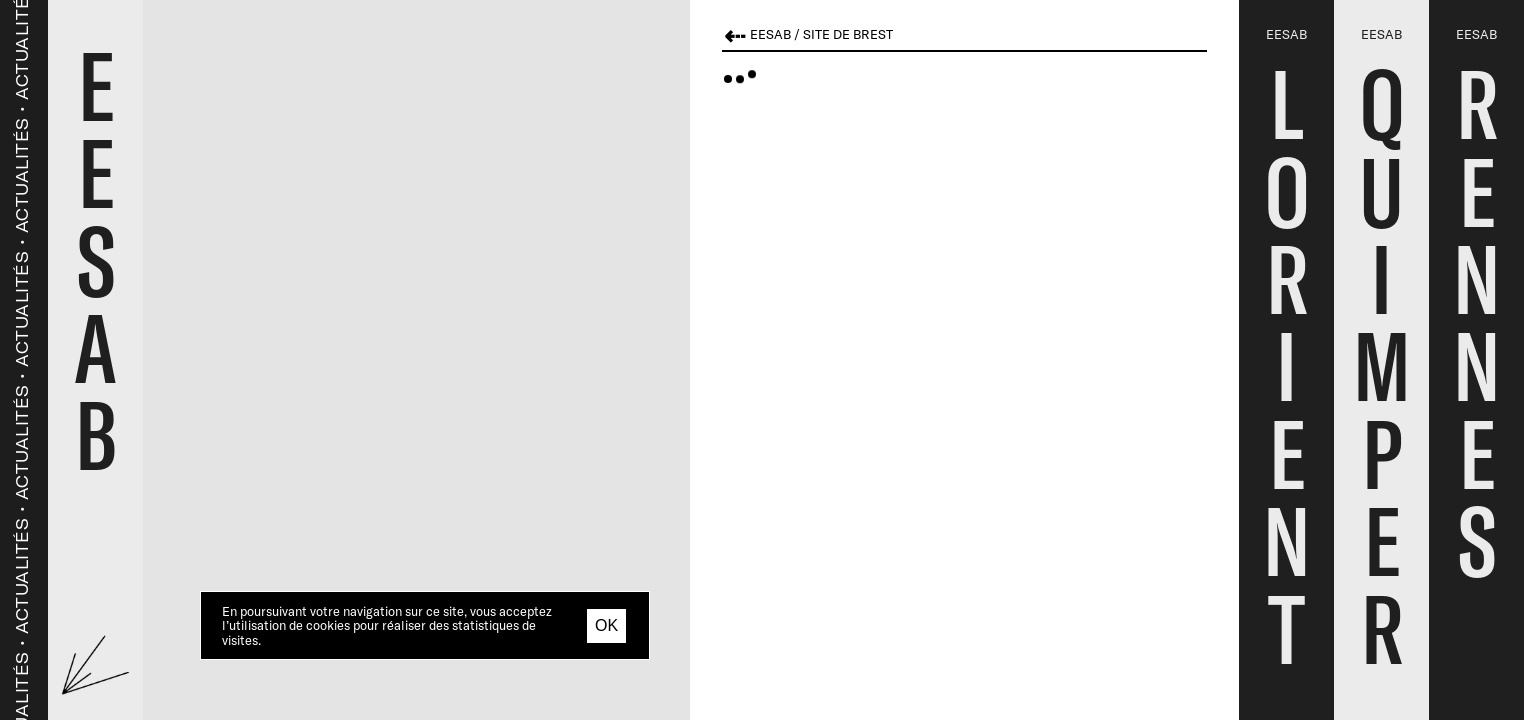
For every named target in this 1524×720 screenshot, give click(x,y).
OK (606, 625)
